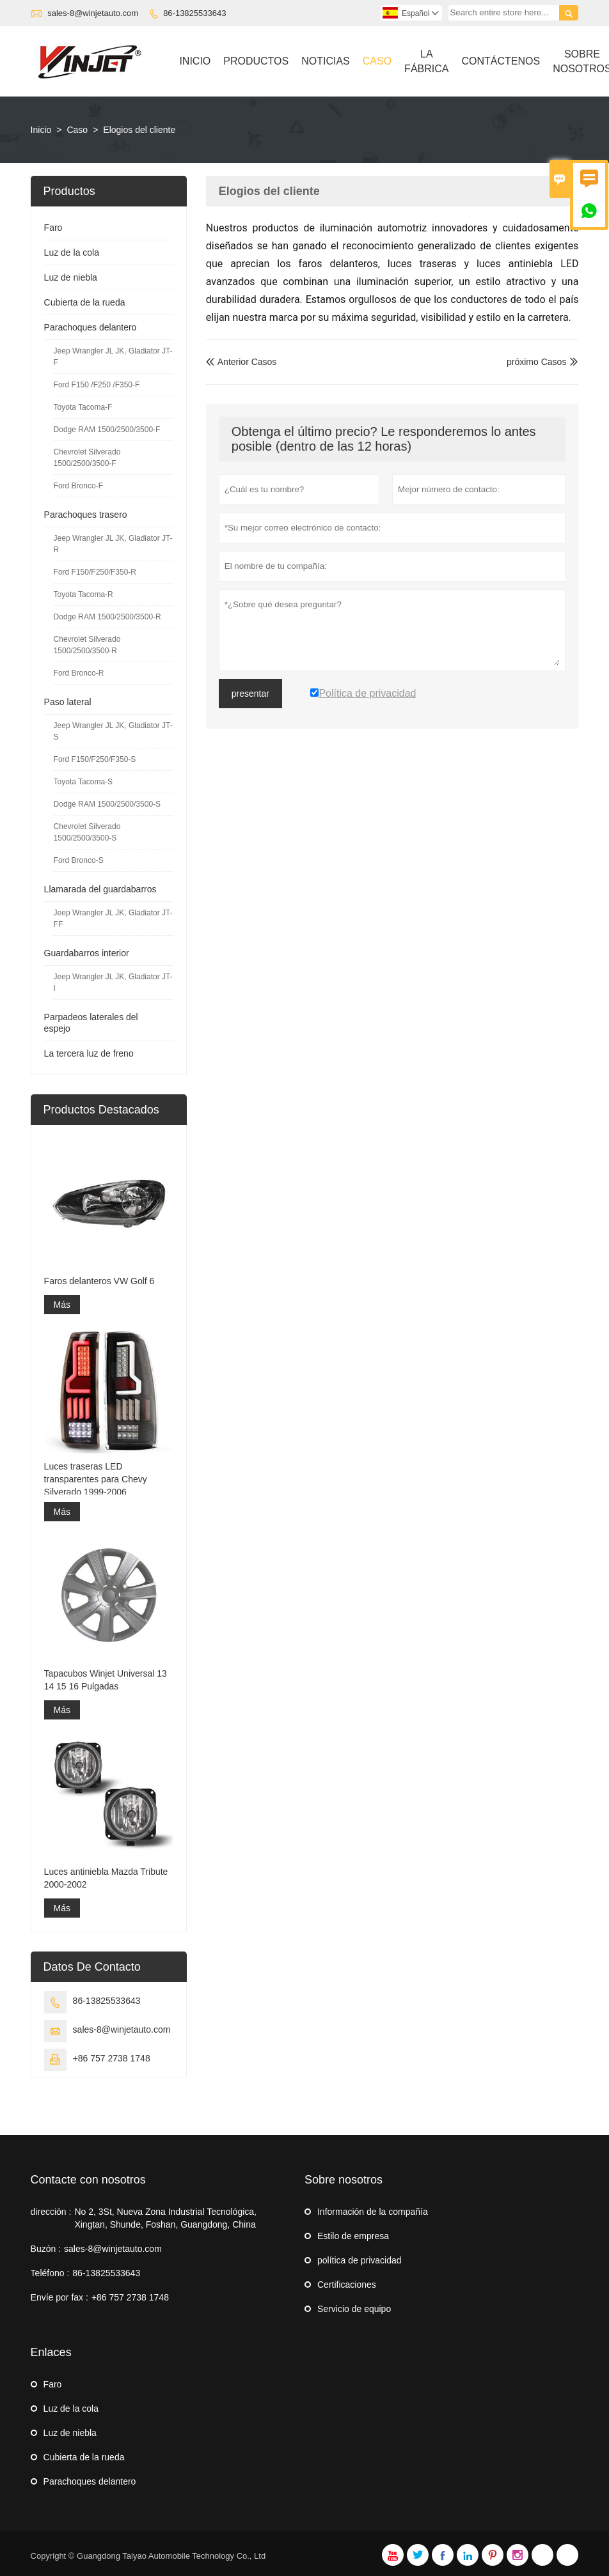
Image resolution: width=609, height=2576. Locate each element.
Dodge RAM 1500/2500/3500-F (107, 429)
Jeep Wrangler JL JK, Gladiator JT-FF (113, 918)
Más (62, 1305)
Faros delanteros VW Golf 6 (99, 1281)
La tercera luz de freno (89, 1053)
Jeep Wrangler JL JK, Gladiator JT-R (113, 544)
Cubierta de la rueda (84, 302)
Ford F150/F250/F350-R (95, 572)
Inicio (194, 61)
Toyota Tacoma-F (83, 407)
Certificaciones (346, 2284)
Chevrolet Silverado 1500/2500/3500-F (87, 457)
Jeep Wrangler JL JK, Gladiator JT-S (113, 731)
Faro (53, 227)
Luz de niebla (70, 277)
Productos (256, 61)
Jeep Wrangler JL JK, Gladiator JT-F (113, 356)
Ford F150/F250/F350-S (95, 759)
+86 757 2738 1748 (111, 2058)
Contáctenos (500, 61)
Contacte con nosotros (88, 2179)
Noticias (325, 61)
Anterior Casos (241, 362)
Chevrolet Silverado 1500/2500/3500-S (87, 832)
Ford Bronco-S (79, 860)
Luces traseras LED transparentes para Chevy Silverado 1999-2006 (95, 1479)
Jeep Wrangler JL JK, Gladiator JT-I (113, 982)
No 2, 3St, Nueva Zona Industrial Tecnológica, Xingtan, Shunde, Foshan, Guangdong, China (165, 2218)
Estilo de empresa (353, 2236)
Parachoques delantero (90, 327)
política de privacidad (359, 2260)
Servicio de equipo (354, 2309)
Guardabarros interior (86, 953)
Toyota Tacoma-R (83, 594)
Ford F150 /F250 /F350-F (97, 384)
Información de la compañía (372, 2212)
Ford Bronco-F (78, 485)
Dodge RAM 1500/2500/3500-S (107, 804)
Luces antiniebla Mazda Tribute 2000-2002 (106, 1877)
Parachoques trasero (85, 514)
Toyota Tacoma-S (83, 781)
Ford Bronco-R (79, 673)
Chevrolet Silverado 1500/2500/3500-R (87, 645)
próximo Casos (536, 362)
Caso (377, 61)
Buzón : (46, 2249)
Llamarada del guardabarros (100, 889)
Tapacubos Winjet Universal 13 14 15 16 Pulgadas (105, 1679)
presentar (250, 693)
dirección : (51, 2212)
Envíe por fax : (59, 2297)
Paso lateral (67, 702)
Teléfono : (50, 2273)
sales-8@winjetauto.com (92, 13)
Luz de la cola (71, 252)
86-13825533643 (194, 13)
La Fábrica (426, 61)
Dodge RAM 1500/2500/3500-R (107, 616)
